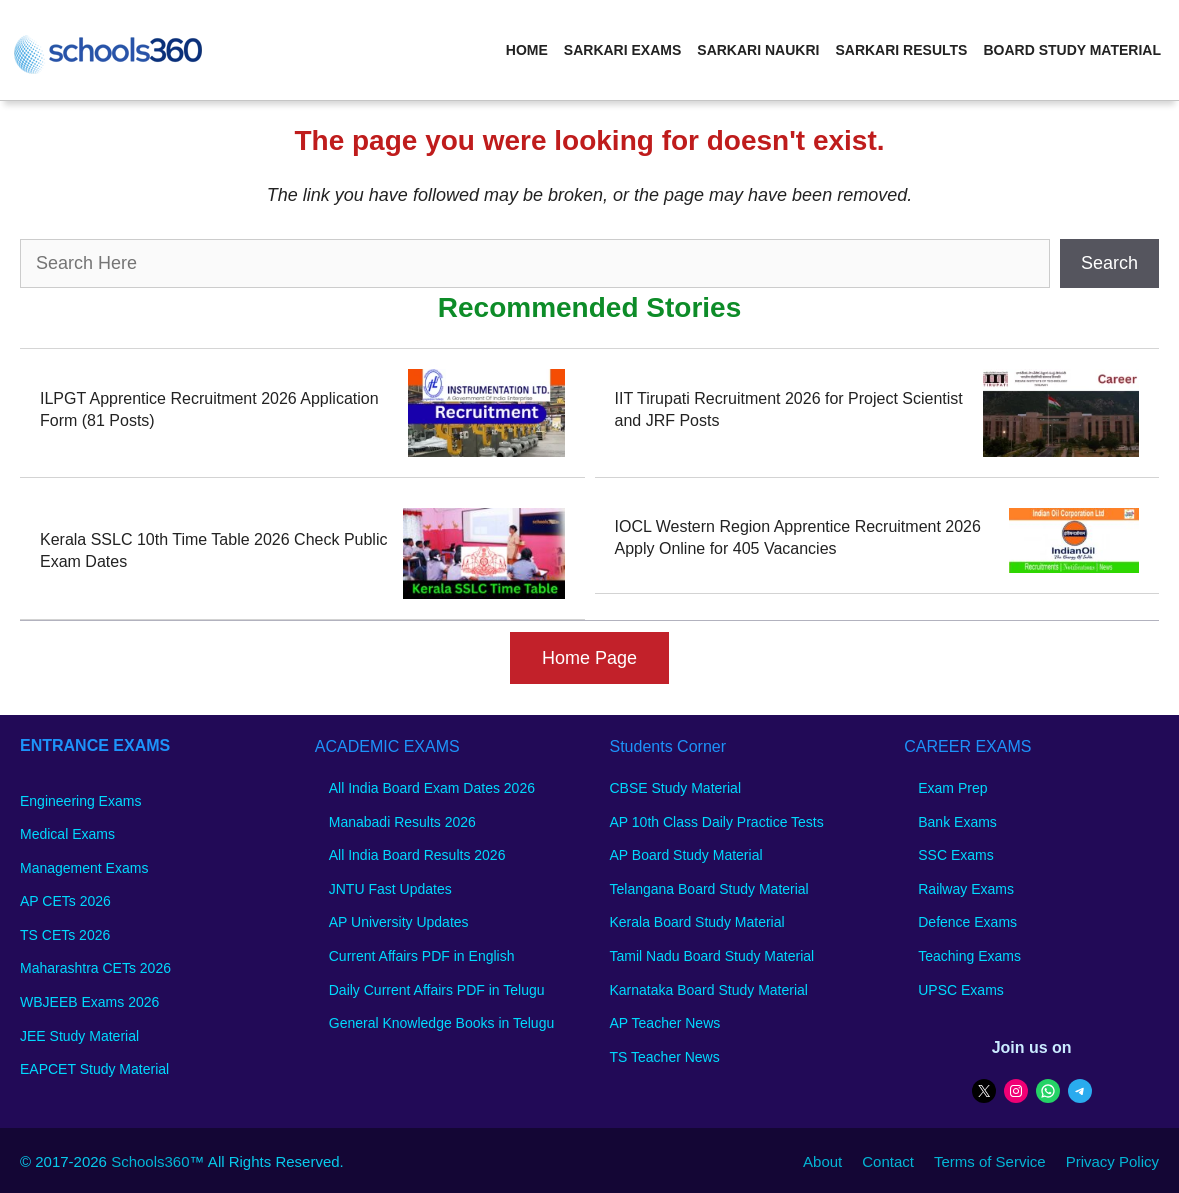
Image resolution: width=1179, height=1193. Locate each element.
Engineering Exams (80, 801)
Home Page (589, 658)
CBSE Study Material (676, 788)
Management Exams (84, 868)
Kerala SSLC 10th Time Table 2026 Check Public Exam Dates (213, 550)
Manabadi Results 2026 (402, 822)
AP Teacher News (665, 1023)
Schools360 (150, 1161)
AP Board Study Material (686, 855)
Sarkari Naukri (758, 50)
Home (527, 50)
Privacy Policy (1112, 1161)
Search (1109, 263)
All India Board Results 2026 (417, 855)
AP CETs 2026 (65, 901)
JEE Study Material (79, 1036)
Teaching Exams (969, 956)
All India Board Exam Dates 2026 (432, 788)
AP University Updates (399, 922)
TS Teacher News (665, 1057)
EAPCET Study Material (94, 1069)
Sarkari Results (901, 50)
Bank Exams (957, 822)
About (822, 1161)
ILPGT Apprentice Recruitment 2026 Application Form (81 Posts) (209, 409)
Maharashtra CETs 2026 (95, 968)
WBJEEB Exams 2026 (89, 1002)
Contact (888, 1161)
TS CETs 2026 (65, 935)
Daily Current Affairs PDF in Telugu (437, 990)
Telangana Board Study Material (709, 889)
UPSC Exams (961, 990)
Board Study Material (1072, 50)
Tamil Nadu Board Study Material (712, 956)
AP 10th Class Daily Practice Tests (717, 822)
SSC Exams (955, 855)
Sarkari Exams (622, 50)
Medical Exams (67, 834)
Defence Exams (967, 922)
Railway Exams (966, 889)
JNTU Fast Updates (390, 889)
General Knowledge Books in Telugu (441, 1023)
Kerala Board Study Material (697, 922)
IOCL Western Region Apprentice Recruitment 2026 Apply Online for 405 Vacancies (798, 537)
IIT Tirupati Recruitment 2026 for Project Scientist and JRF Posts (789, 409)
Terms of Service (990, 1161)
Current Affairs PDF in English (422, 956)
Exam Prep (952, 788)
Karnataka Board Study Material (709, 990)
